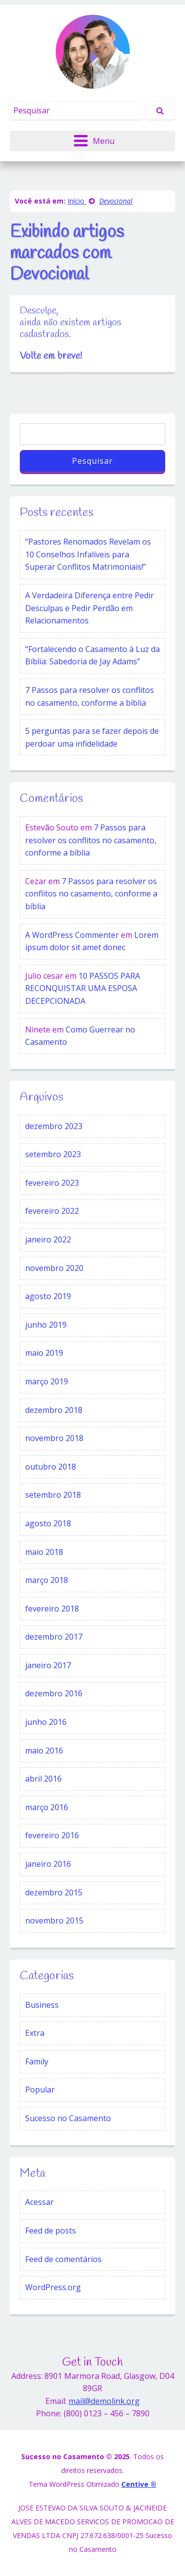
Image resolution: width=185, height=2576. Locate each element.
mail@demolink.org (104, 2401)
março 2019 (46, 1381)
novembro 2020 (54, 1268)
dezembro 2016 (53, 1693)
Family (36, 2061)
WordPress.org (53, 2287)
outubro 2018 (50, 1466)
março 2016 (46, 1807)
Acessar (39, 2202)
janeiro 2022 (48, 1239)
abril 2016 (43, 1778)
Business (42, 2004)
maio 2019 (44, 1352)
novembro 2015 (54, 1920)
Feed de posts (50, 2230)
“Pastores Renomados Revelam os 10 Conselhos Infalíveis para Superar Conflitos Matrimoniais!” (88, 554)
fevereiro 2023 (52, 1182)
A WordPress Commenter (72, 934)
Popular (40, 2089)
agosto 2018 (48, 1523)
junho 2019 (46, 1324)
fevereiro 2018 (52, 1608)
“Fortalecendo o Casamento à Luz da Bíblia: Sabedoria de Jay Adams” (92, 655)
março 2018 (46, 1580)
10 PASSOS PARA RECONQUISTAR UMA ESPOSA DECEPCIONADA (82, 988)
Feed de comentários (63, 2259)
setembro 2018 (53, 1494)
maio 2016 (44, 1750)
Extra (34, 2032)
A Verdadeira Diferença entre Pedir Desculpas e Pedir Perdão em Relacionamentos (89, 608)
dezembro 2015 (53, 1892)
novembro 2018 (54, 1438)
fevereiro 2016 (52, 1835)
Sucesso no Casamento (68, 2118)
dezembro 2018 (53, 1410)
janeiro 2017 (48, 1665)
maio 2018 (44, 1551)
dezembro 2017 (53, 1636)
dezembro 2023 (53, 1126)
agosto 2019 (48, 1296)
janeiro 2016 (48, 1863)
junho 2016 (46, 1722)
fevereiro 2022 (52, 1210)
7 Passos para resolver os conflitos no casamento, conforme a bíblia (89, 696)
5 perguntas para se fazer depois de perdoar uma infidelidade (92, 737)
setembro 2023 (53, 1154)
